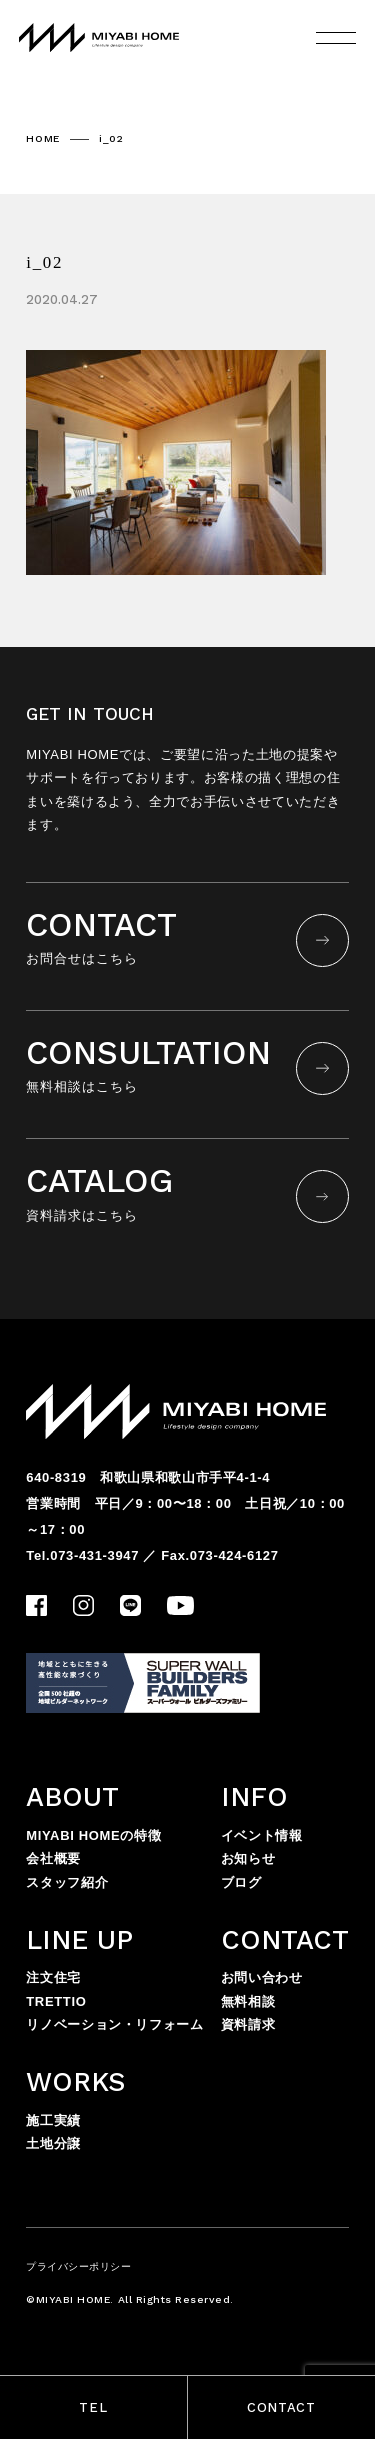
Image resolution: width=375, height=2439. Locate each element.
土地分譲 (53, 2143)
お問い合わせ (262, 1977)
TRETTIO (56, 2001)
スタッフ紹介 (67, 1882)
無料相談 (248, 2001)
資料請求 (248, 2024)
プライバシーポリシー (78, 2266)
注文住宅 (53, 1977)
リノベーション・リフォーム (114, 2024)
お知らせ (248, 1858)
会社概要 (53, 1858)
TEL (93, 2407)
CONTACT (281, 2407)
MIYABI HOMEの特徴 (93, 1835)
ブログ (241, 1882)
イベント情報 (262, 1835)
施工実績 (53, 2120)
